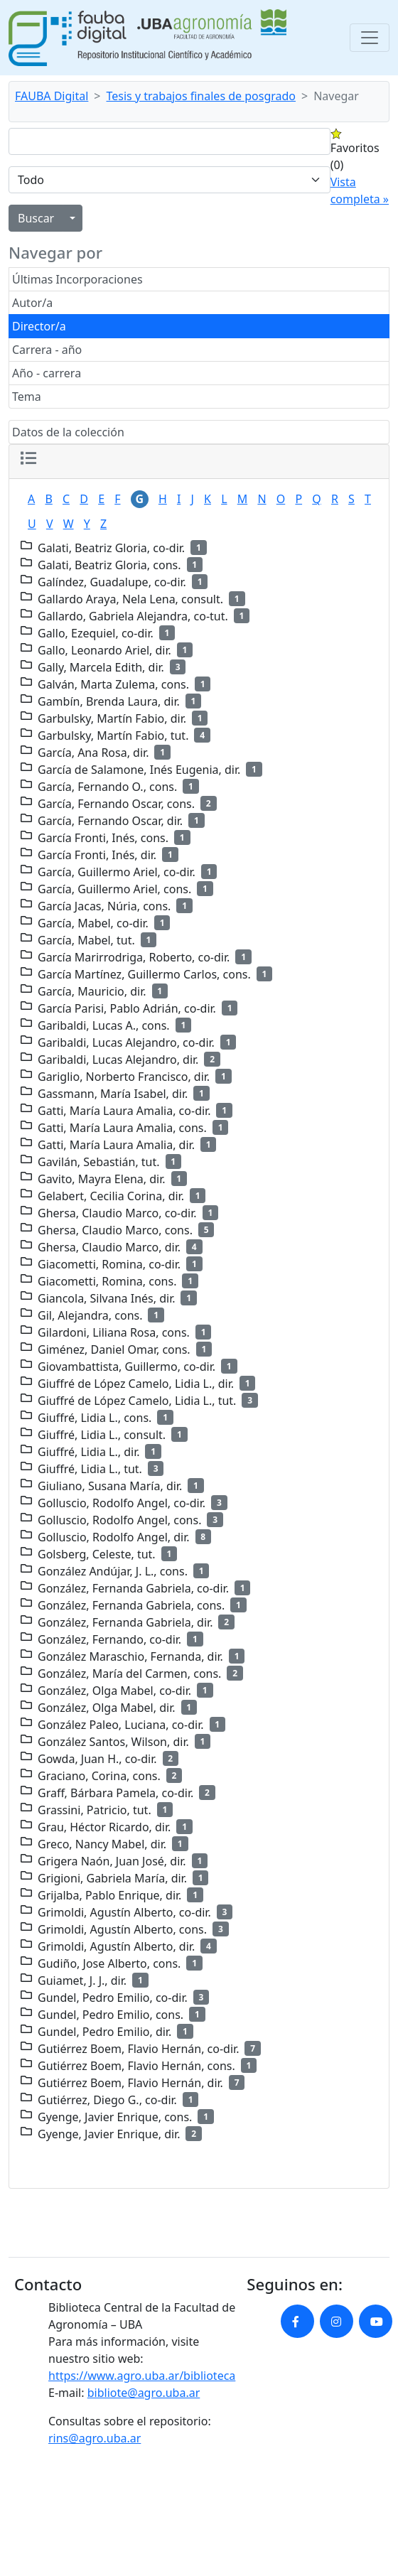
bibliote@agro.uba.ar (143, 2392)
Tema (26, 396)
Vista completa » (359, 190)
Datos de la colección (68, 432)
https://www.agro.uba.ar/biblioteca (141, 2375)
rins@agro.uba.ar (94, 2438)
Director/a (39, 326)
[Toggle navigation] (369, 37)
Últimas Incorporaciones (77, 279)
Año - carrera (46, 373)
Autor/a (32, 303)
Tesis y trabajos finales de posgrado (201, 96)
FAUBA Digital (51, 96)
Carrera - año (47, 349)
